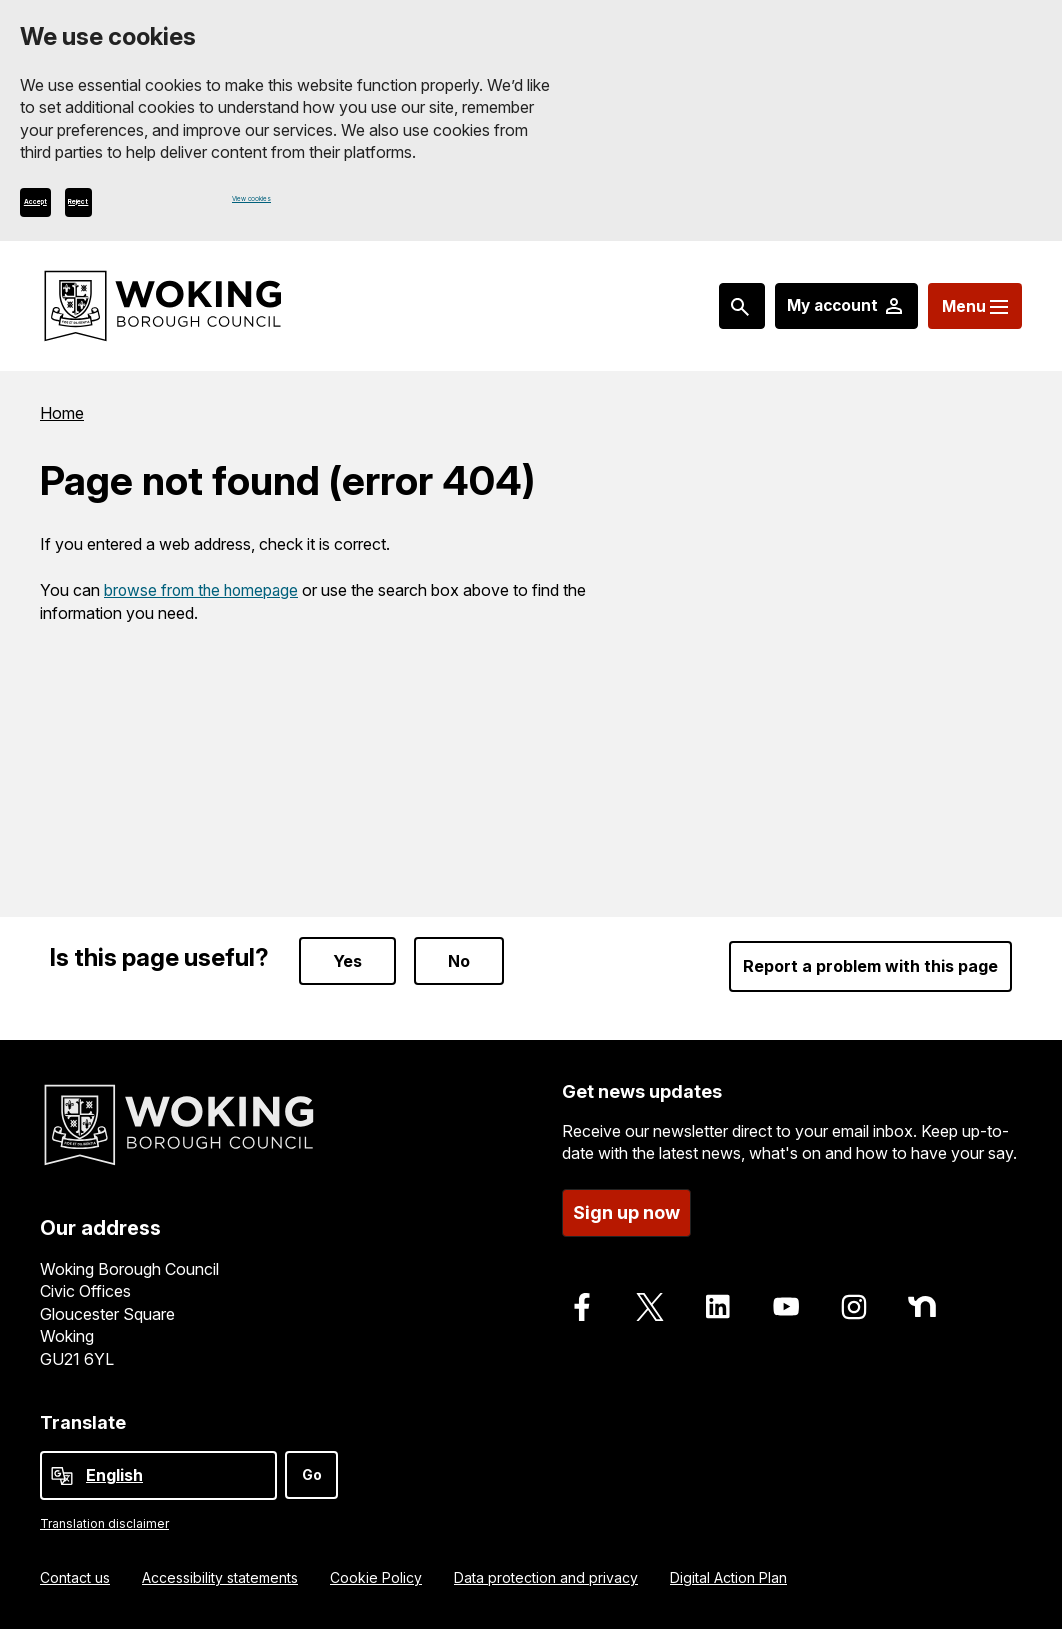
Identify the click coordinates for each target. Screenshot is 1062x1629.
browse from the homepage (204, 601)
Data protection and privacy (546, 1577)
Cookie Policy (376, 1577)
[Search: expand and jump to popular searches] (717, 319)
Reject (167, 211)
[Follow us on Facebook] (582, 1303)
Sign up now (626, 1208)
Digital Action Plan (728, 1577)
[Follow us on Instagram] (854, 1303)
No (459, 958)
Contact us (75, 1577)
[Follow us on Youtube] (786, 1303)
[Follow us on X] (650, 1303)
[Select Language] (158, 1475)
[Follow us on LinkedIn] (718, 1303)
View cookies (277, 210)
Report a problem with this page (870, 963)
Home (62, 426)
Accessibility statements (220, 1577)
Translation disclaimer (104, 1523)
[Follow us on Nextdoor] (922, 1303)
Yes (347, 958)
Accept (65, 211)
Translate (83, 1422)
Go (312, 1474)
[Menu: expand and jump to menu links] (968, 319)
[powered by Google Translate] (62, 1476)
